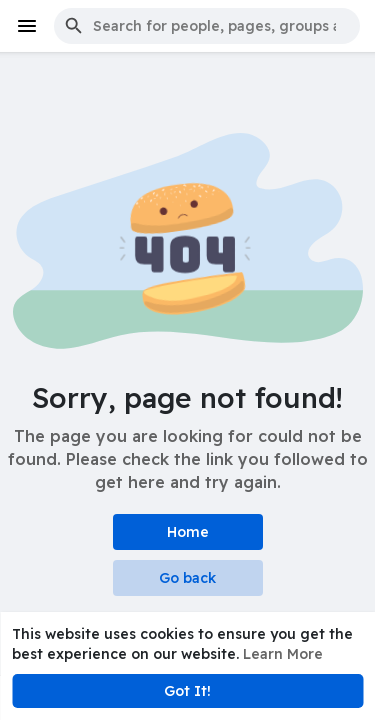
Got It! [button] (187, 691)
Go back (187, 578)
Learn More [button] (283, 654)
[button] (207, 26)
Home (188, 532)
